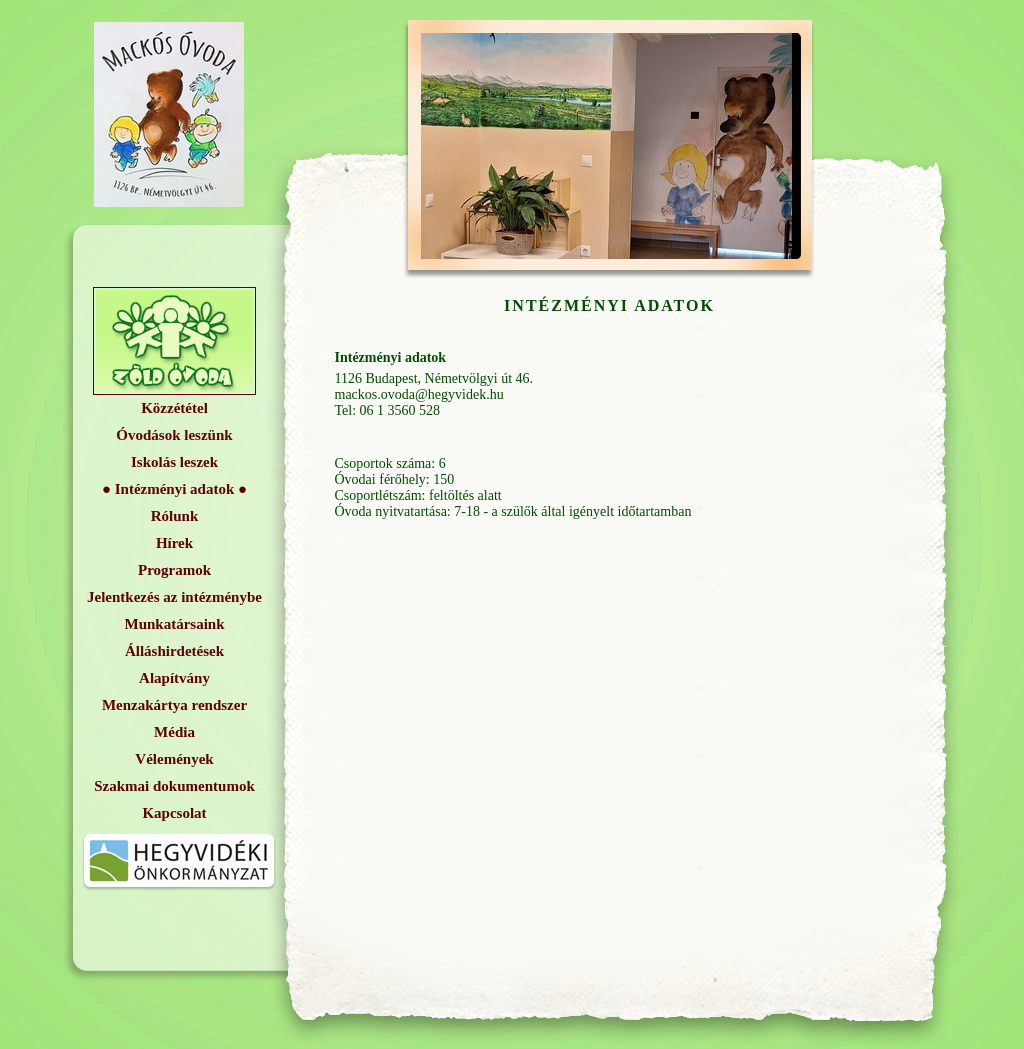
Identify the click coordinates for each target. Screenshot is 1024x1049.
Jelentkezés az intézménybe (174, 597)
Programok (174, 570)
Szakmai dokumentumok (174, 786)
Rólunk (175, 516)
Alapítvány (174, 678)
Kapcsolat (174, 813)
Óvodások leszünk (174, 435)
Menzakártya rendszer (174, 705)
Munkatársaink (174, 624)
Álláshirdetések (174, 651)
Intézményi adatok (175, 489)
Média (174, 732)
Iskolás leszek (174, 462)
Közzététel (174, 408)
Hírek (174, 543)
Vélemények (174, 759)
